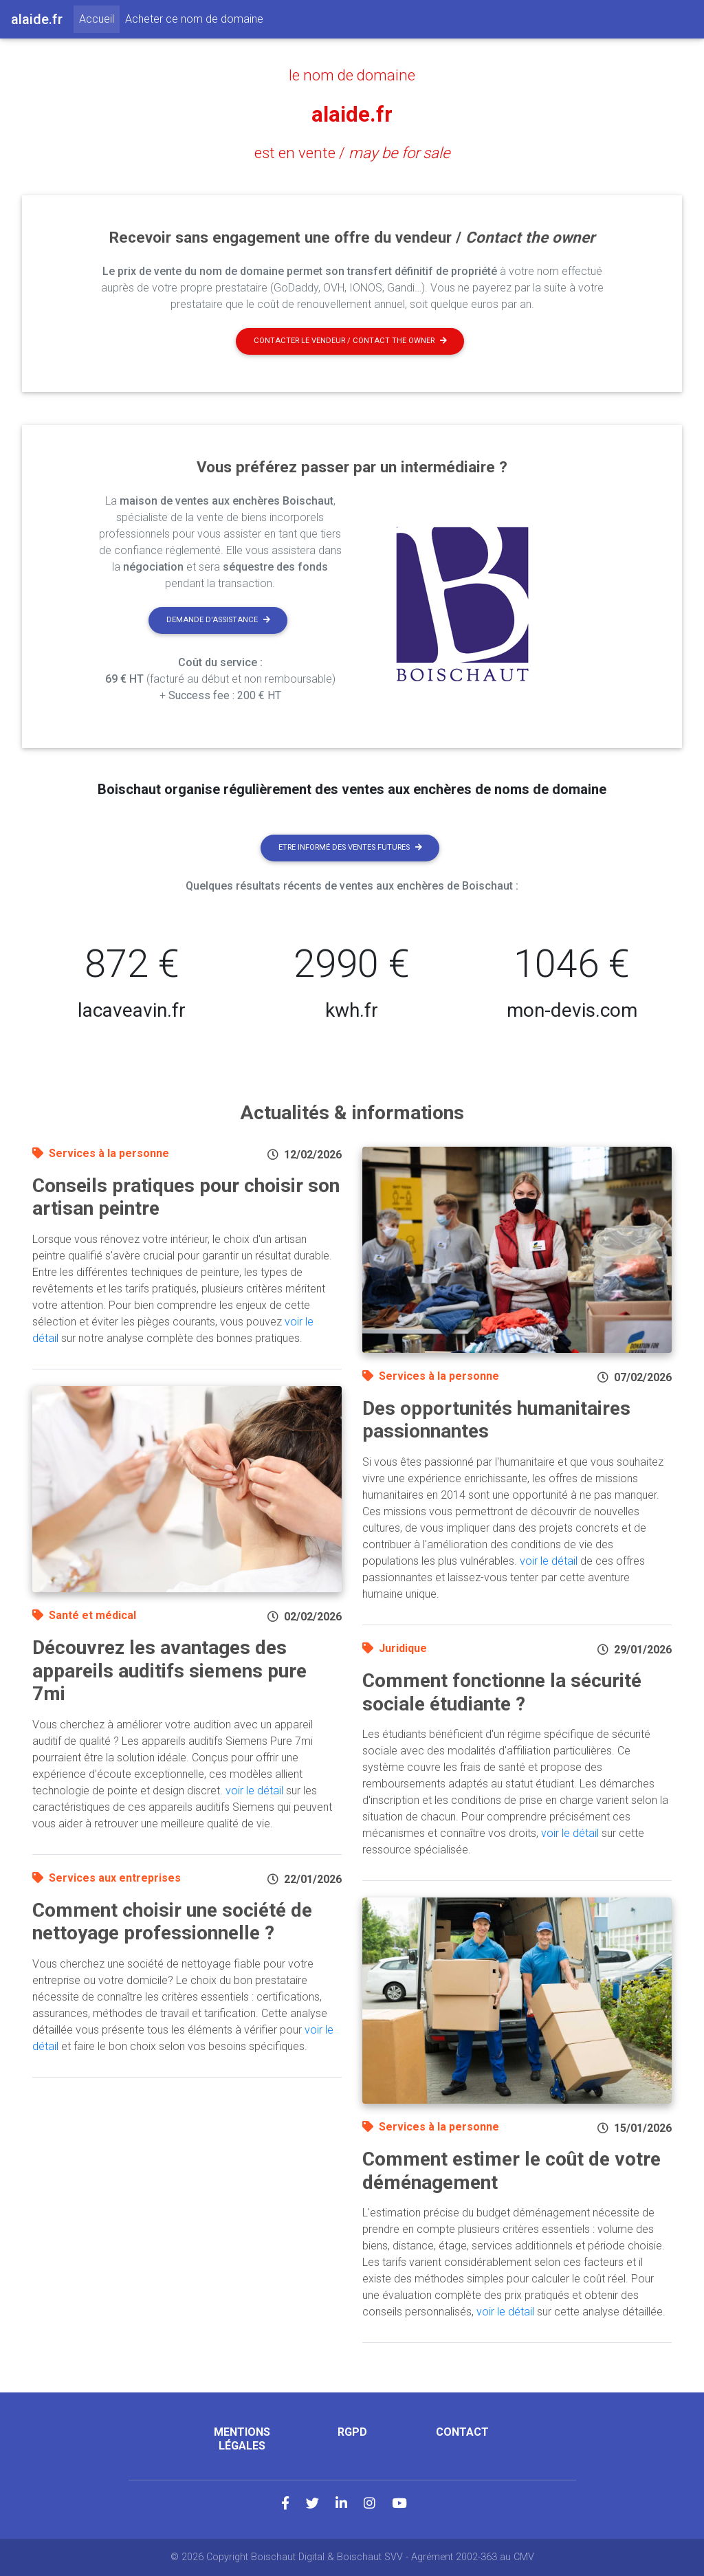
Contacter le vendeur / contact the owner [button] (350, 340)
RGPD (352, 2432)
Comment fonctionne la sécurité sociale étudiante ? (501, 1692)
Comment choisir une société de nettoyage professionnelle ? (172, 1922)
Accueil (99, 17)
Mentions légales (242, 2438)
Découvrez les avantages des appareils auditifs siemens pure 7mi (169, 1670)
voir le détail (254, 1790)
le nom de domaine (352, 75)
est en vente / (352, 153)
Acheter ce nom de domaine (194, 18)
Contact (462, 2432)
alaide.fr (352, 114)
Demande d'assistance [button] (218, 619)
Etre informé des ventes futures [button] (350, 847)
